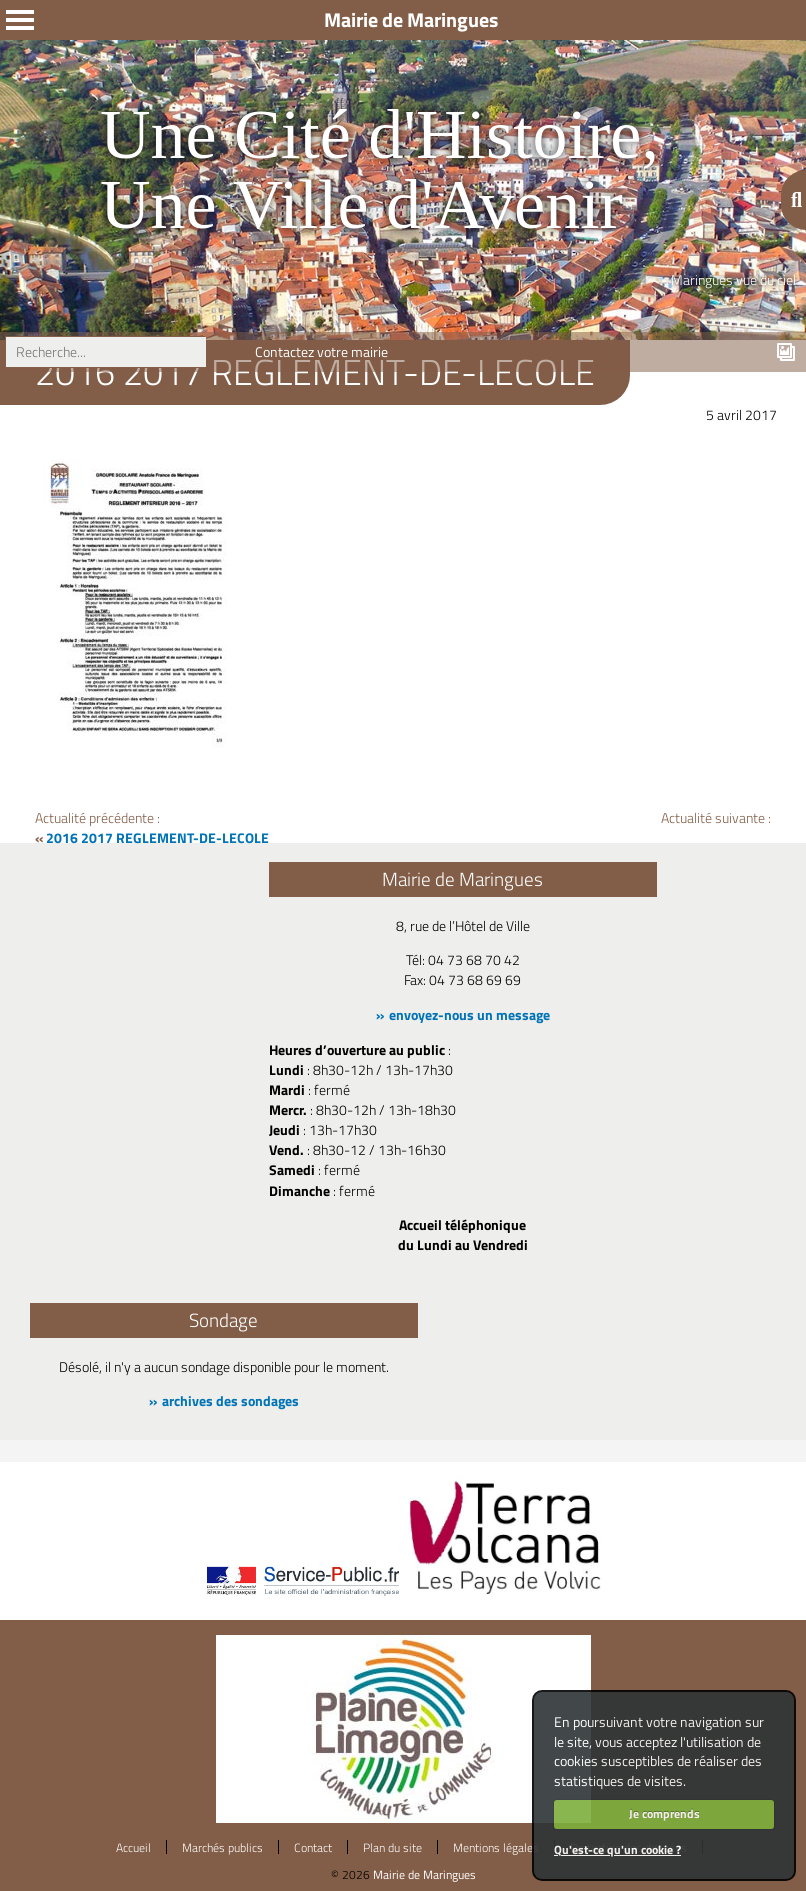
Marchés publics (222, 1847)
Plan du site (392, 1847)
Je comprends (664, 1813)
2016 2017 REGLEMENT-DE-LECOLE (157, 838)
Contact (313, 1847)
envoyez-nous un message (469, 1015)
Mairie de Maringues (424, 1874)
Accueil (133, 1847)
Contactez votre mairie (321, 352)
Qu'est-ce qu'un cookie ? (617, 1849)
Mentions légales (496, 1847)
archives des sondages (230, 1401)
